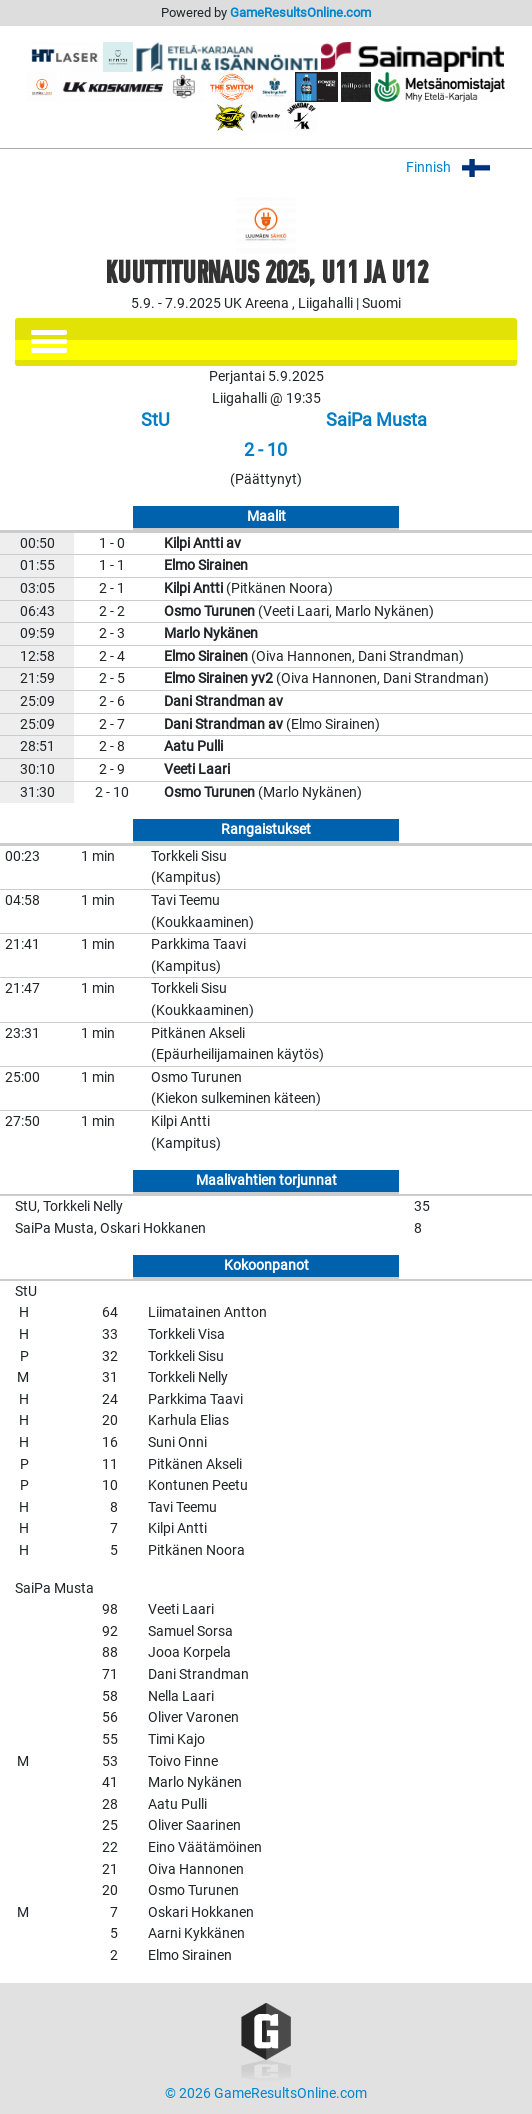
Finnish (461, 167)
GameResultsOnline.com (300, 12)
